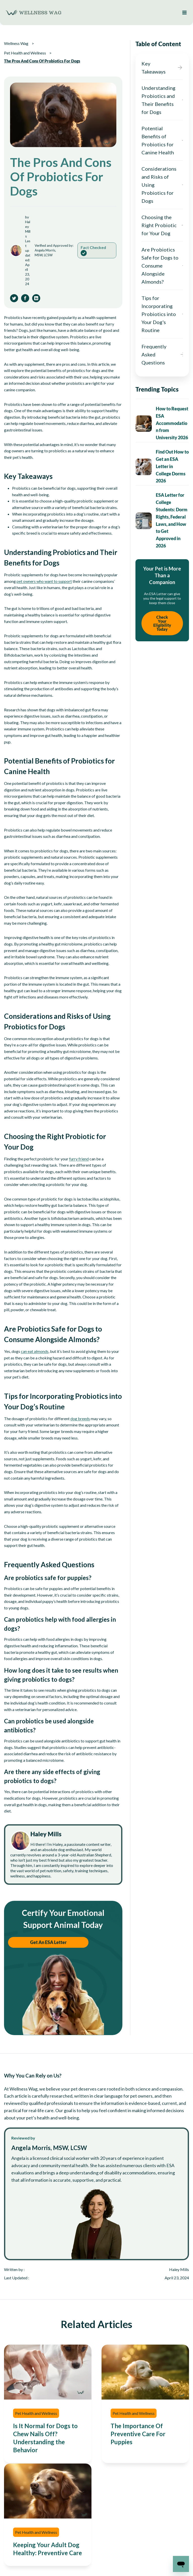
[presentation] (143, 423)
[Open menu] (184, 12)
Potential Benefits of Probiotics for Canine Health (157, 140)
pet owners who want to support (44, 581)
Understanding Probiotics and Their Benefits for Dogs (158, 100)
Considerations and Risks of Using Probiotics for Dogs (158, 185)
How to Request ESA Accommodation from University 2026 (172, 423)
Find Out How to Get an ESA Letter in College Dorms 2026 (172, 466)
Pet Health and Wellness (36, 2413)
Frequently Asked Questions (153, 354)
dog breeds (80, 1418)
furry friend (79, 1158)
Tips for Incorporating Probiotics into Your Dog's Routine (158, 314)
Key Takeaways (153, 67)
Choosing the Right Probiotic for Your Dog (159, 225)
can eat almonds (35, 1351)
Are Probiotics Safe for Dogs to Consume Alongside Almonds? (159, 265)
